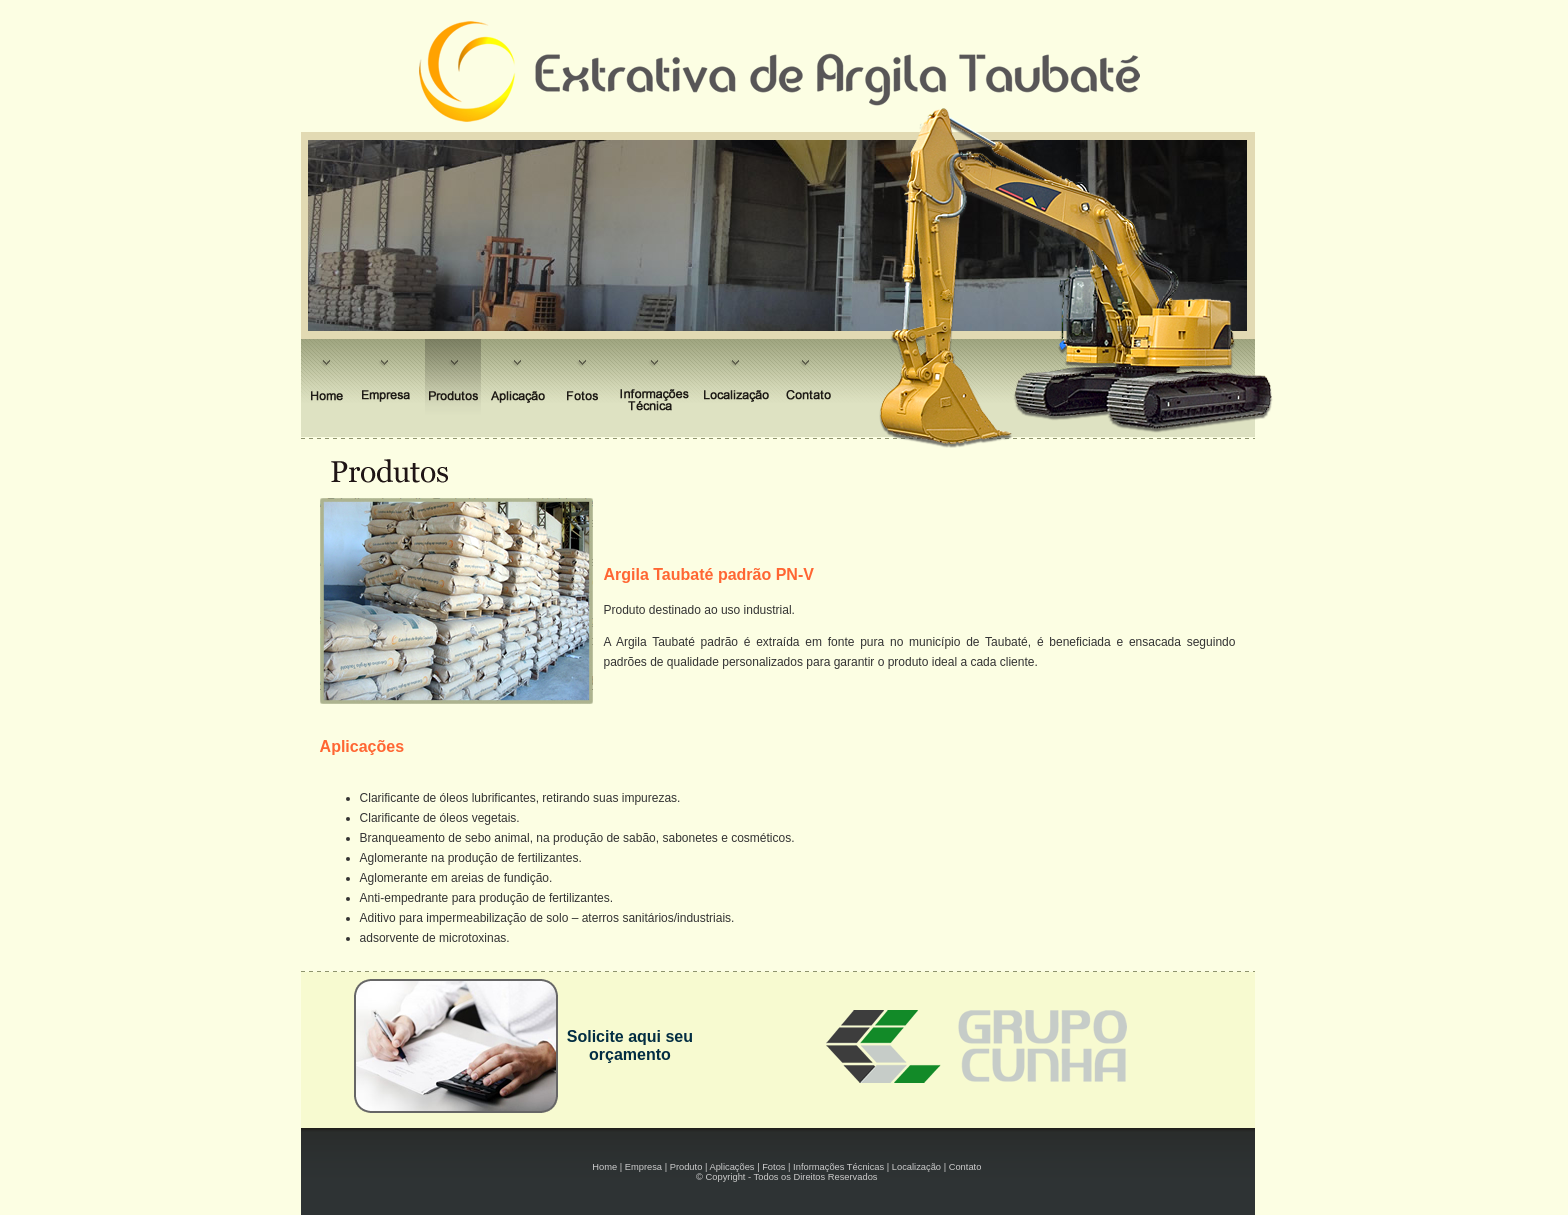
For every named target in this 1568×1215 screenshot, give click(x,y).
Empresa (643, 1167)
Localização (916, 1167)
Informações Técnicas (838, 1167)
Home (604, 1167)
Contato (965, 1167)
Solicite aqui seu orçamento (630, 1045)
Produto (686, 1167)
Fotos (773, 1167)
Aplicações (731, 1167)
